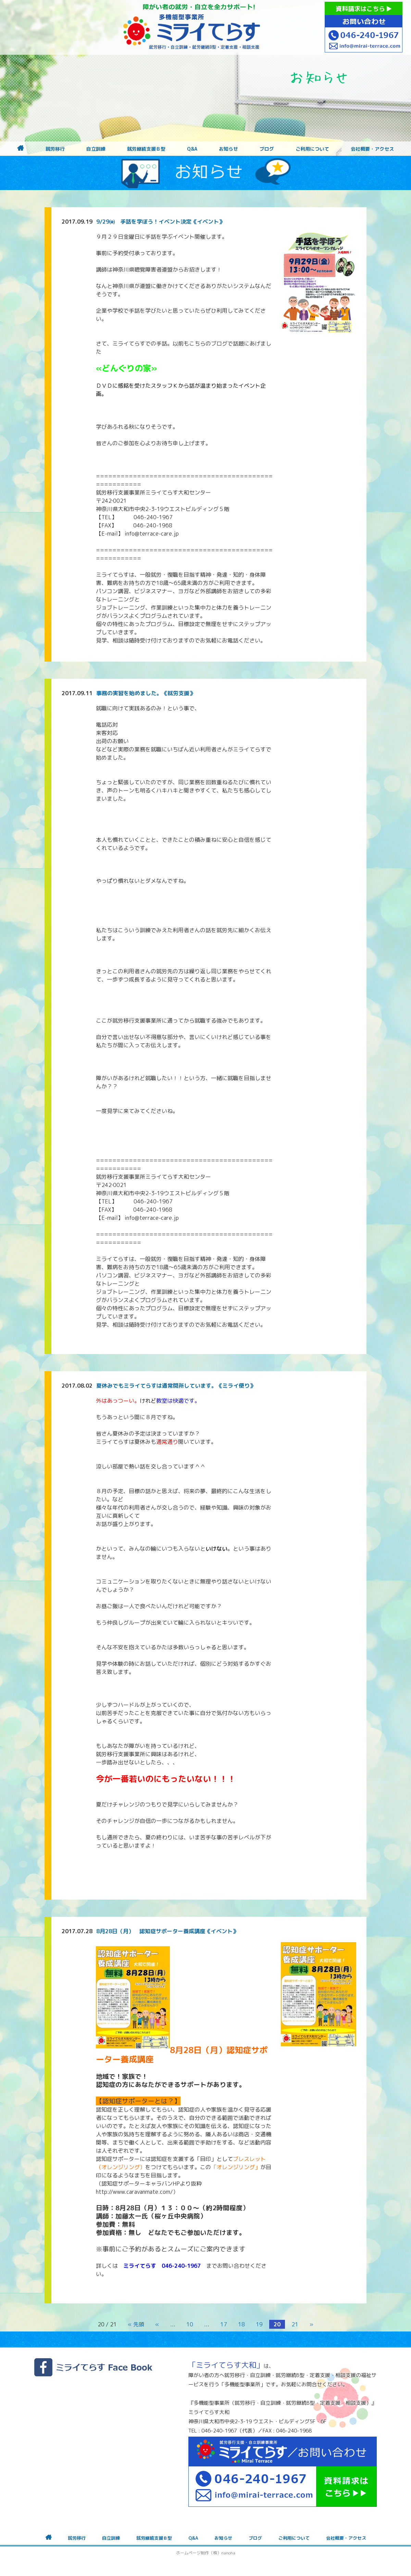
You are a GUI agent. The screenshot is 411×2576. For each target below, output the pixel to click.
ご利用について (312, 149)
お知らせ (228, 149)
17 (223, 2324)
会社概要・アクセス (372, 149)
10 (189, 2324)
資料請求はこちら (363, 8)
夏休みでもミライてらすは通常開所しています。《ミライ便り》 (175, 1385)
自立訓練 (95, 149)
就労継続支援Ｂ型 (146, 149)
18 (241, 2324)
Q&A (192, 149)
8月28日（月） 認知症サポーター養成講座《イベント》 (167, 1931)
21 (294, 2324)
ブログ (267, 149)
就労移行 (55, 149)
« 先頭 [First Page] (136, 2324)
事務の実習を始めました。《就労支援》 (145, 693)
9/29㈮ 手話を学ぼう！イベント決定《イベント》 (160, 221)
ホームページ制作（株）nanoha (205, 2553)
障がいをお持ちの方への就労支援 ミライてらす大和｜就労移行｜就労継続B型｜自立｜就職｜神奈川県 (191, 27)
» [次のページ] (311, 2324)
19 (259, 2324)
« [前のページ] (157, 2324)
